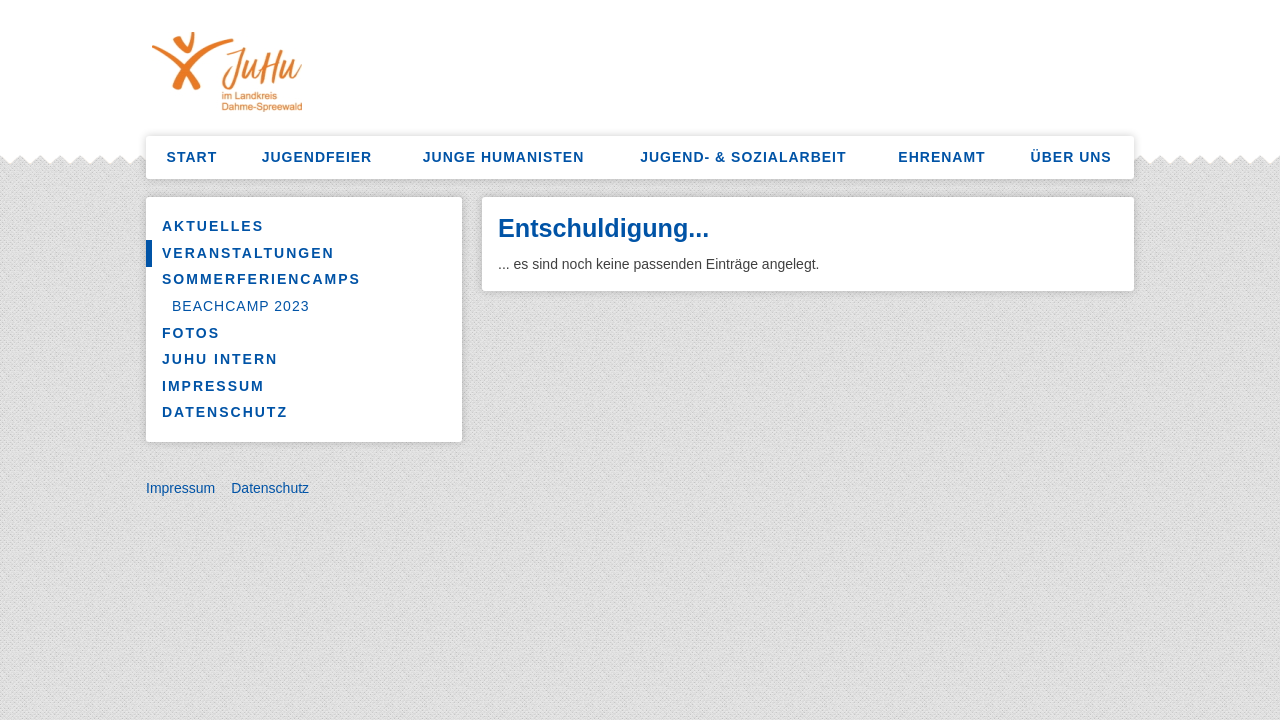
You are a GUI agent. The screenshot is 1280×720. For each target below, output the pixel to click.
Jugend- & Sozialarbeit (743, 157)
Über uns (1071, 157)
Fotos (191, 333)
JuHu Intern (220, 359)
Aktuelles (213, 226)
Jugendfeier (317, 157)
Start (192, 157)
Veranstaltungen (248, 253)
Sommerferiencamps (261, 279)
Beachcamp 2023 (240, 306)
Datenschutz (225, 412)
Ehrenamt (941, 157)
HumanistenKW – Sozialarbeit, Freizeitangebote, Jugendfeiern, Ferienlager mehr (345, 75)
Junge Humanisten (503, 157)
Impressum (213, 386)
